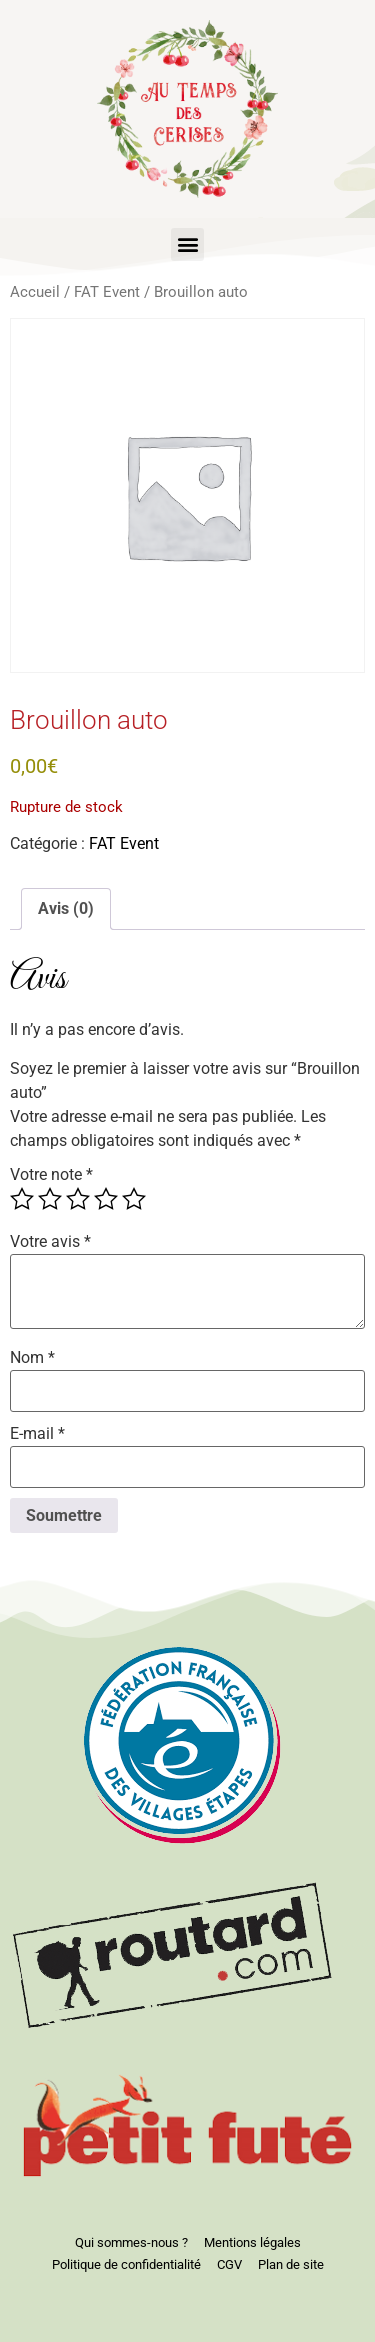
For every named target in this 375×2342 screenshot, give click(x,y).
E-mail (37, 1434)
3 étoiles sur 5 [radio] (78, 1199)
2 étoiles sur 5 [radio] (50, 1199)
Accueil (35, 292)
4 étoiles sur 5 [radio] (106, 1199)
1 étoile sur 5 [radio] (22, 1199)
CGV (229, 2264)
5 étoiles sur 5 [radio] (134, 1199)
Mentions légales (252, 2242)
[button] (187, 244)
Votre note (51, 1175)
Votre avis (50, 1242)
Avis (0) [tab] (66, 908)
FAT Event (107, 292)
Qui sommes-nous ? (131, 2242)
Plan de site (291, 2264)
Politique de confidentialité (126, 2264)
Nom (32, 1358)
